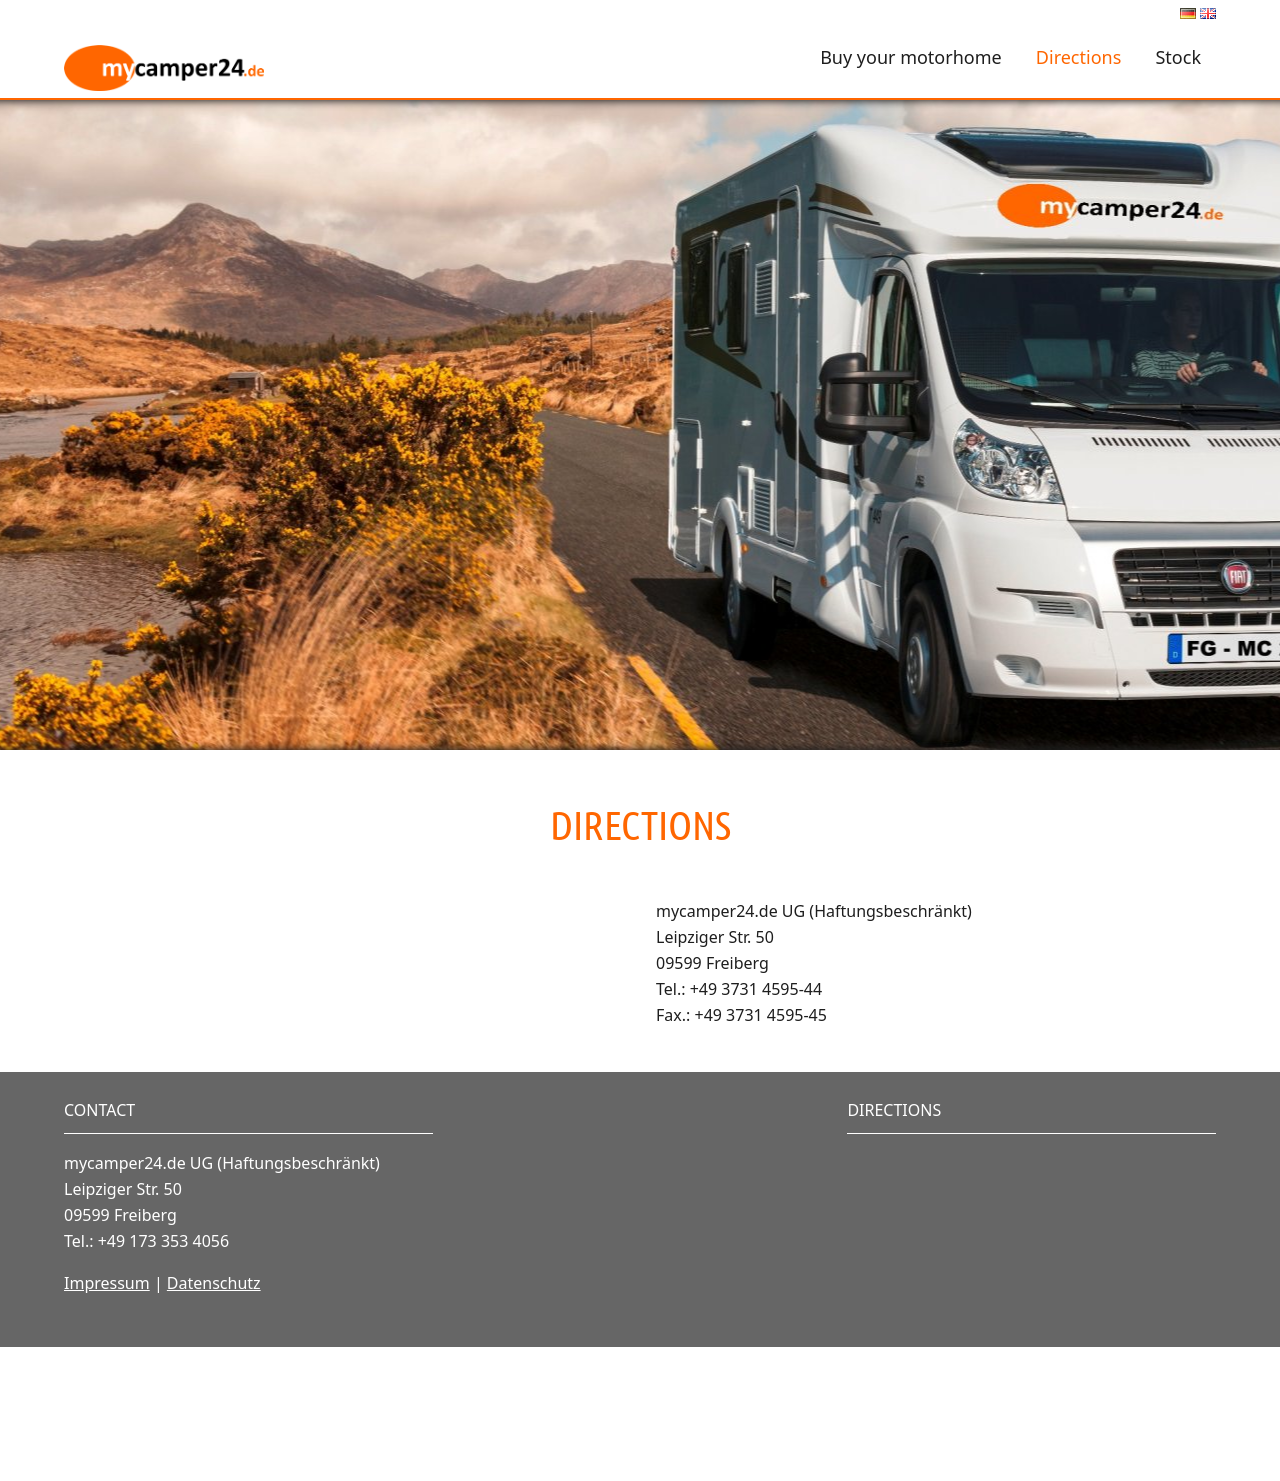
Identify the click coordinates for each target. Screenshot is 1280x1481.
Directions (1078, 57)
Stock (1178, 57)
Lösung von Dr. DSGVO (533, 1163)
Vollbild (137, 918)
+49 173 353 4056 (163, 1375)
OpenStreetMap (285, 1163)
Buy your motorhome (911, 57)
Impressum (107, 1417)
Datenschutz (214, 1417)
